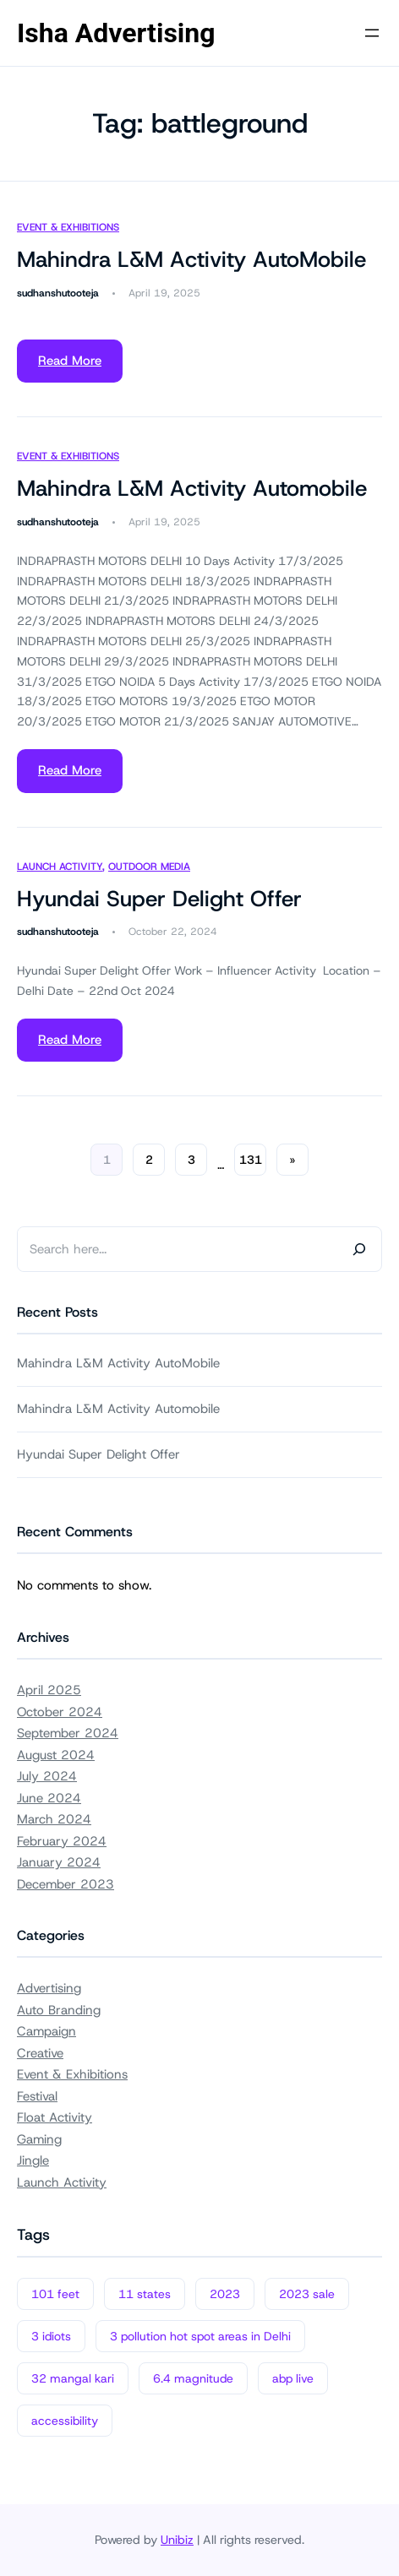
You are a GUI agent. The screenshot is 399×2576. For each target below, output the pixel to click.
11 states (144, 2294)
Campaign (46, 2031)
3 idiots (51, 2336)
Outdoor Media (149, 866)
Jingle (33, 2160)
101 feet (55, 2294)
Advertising (49, 1988)
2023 (225, 2294)
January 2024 (59, 1862)
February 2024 (62, 1841)
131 (250, 1159)
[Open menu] (372, 33)
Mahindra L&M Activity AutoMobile (191, 260)
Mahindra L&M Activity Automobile (192, 489)
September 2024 (67, 1733)
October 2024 (59, 1712)
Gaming (39, 2139)
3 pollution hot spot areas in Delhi (200, 2336)
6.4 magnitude (193, 2378)
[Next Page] (292, 1160)
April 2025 (49, 1690)
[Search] (359, 1249)
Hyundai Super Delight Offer (159, 899)
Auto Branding (59, 2010)
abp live (293, 2378)
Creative (40, 2053)
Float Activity (54, 2117)
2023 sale (307, 2294)
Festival (37, 2096)
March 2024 (54, 1819)
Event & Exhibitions (68, 227)
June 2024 (49, 1798)
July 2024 (47, 1776)
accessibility (64, 2420)
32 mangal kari (72, 2378)
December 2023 (65, 1884)
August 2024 (56, 1755)
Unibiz (177, 2539)
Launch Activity (59, 866)
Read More (69, 360)
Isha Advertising (116, 33)
